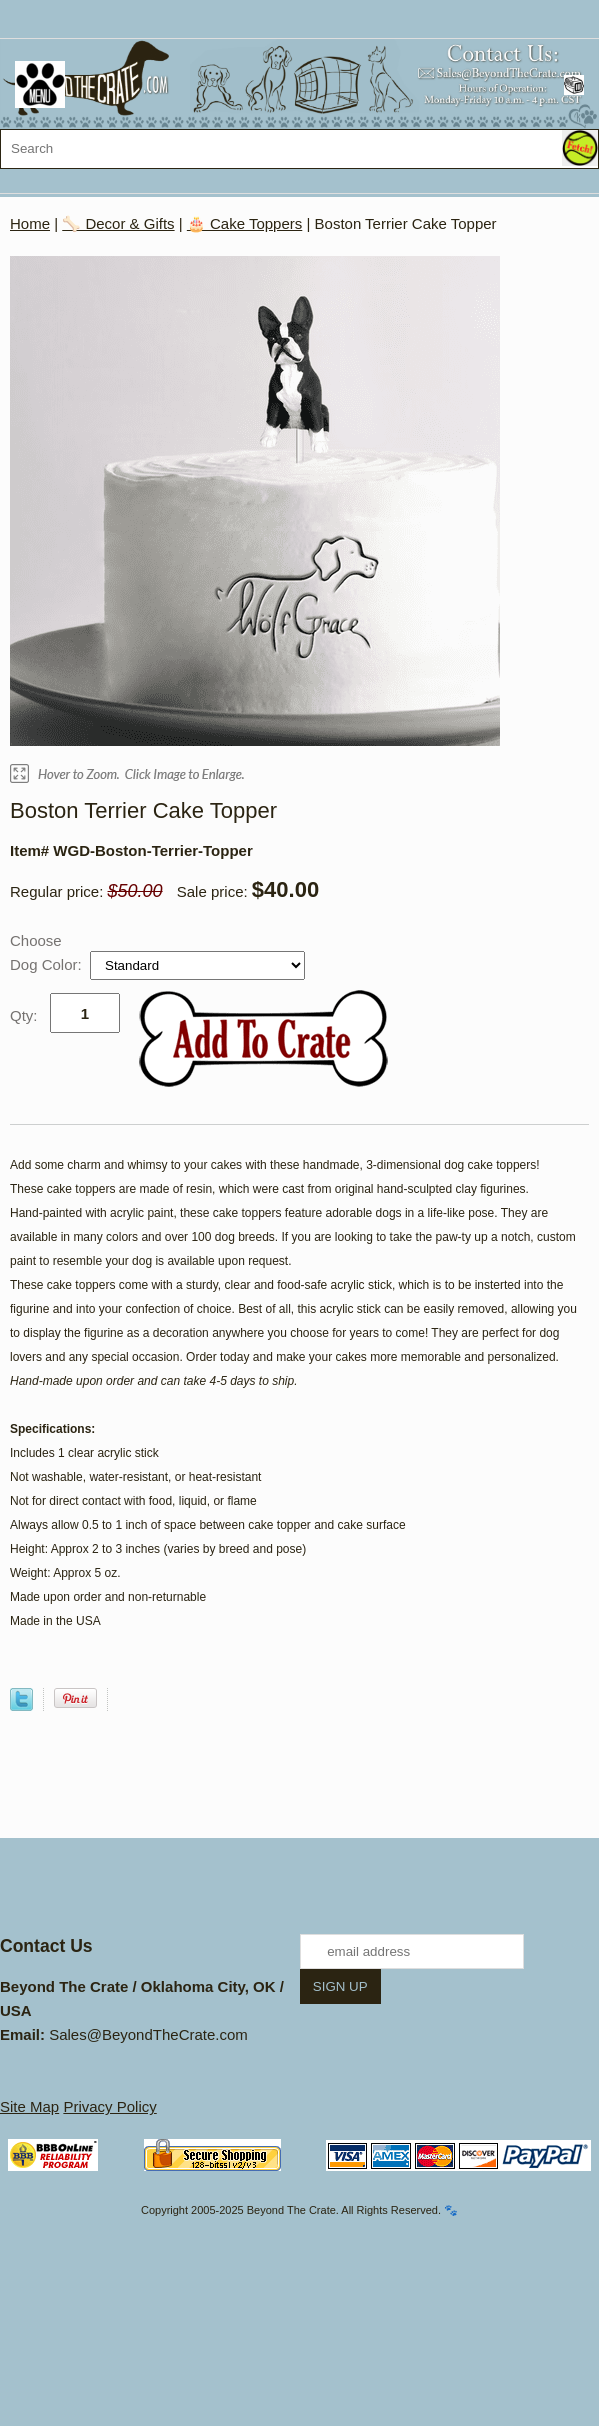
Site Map (29, 2106)
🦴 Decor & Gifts (118, 223)
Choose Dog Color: (48, 952)
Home (30, 223)
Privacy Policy (109, 2106)
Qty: (24, 1015)
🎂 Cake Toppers (244, 223)
